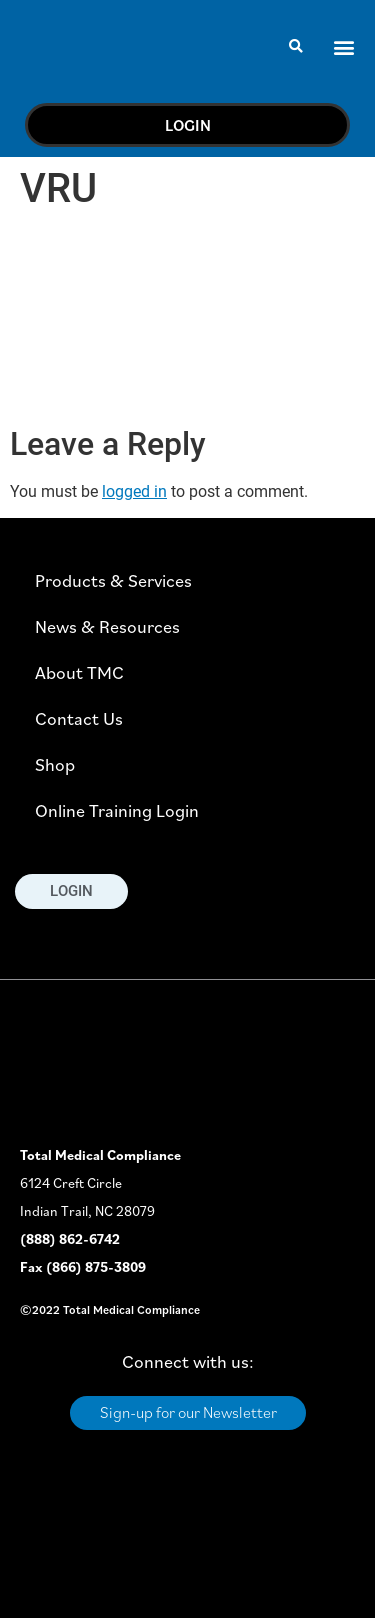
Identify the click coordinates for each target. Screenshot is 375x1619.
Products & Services (113, 580)
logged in (134, 491)
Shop (55, 764)
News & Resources (107, 626)
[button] (296, 46)
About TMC (79, 672)
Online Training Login (117, 810)
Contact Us (79, 718)
